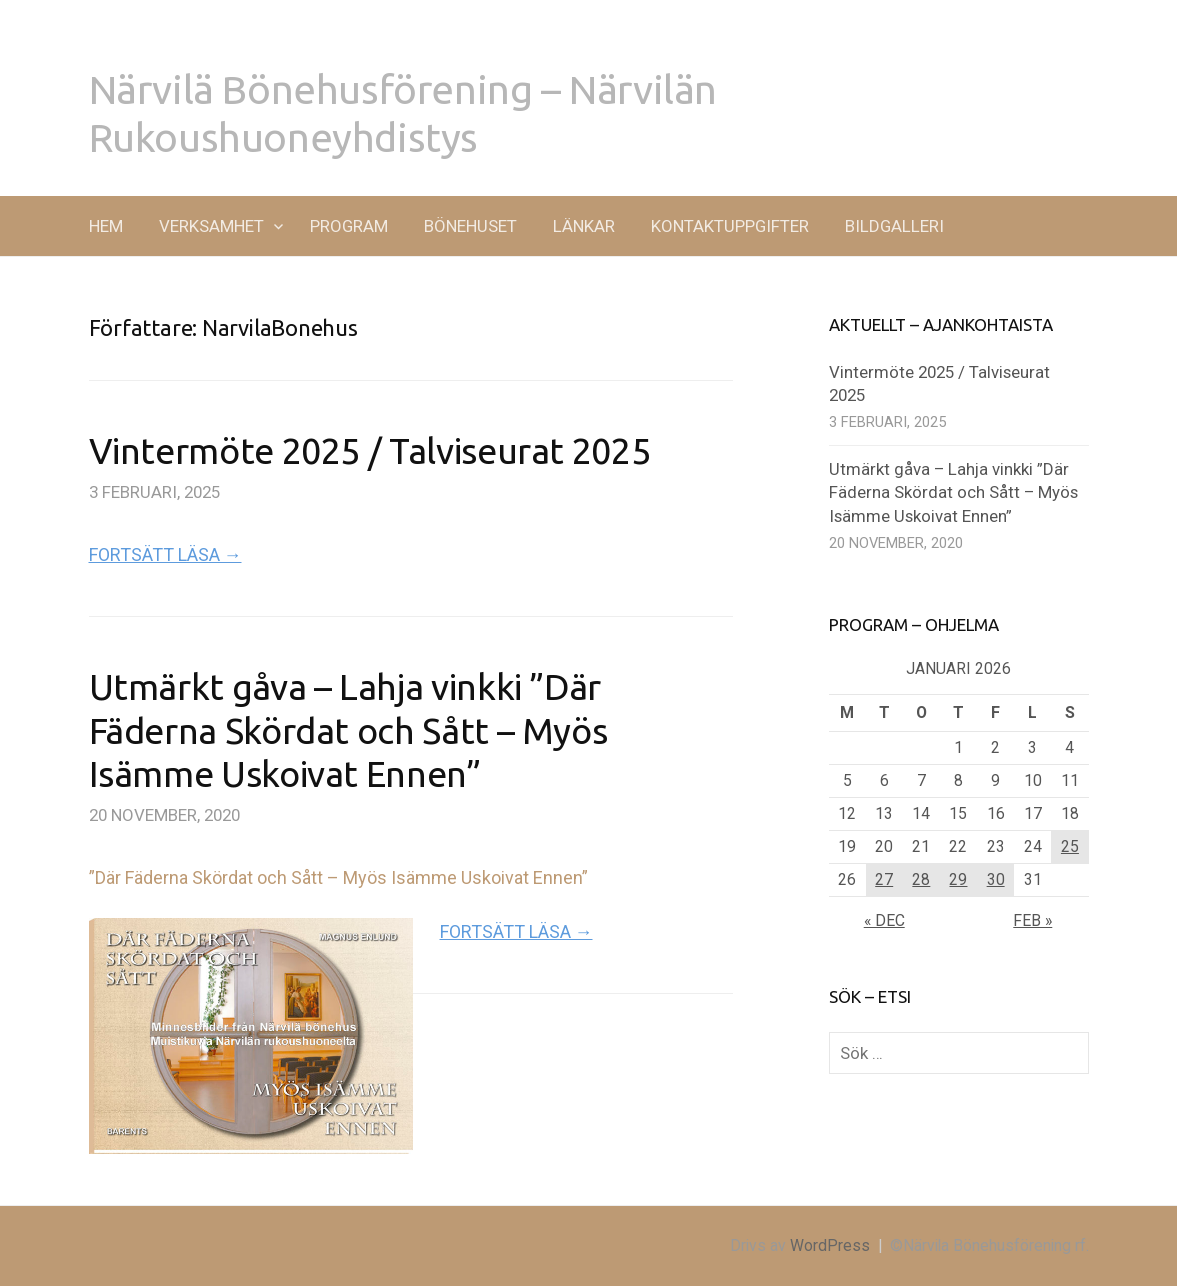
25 (1070, 846)
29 (958, 879)
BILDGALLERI (894, 226)
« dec (884, 920)
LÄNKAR (584, 226)
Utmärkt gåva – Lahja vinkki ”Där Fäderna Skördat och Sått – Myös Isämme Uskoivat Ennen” (348, 729)
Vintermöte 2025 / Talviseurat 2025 (370, 450)
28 (921, 879)
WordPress (830, 1245)
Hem (106, 226)
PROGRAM (349, 226)
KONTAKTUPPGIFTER (730, 226)
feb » (1032, 920)
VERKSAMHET (211, 226)
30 (996, 879)
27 (884, 879)
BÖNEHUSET (470, 226)
